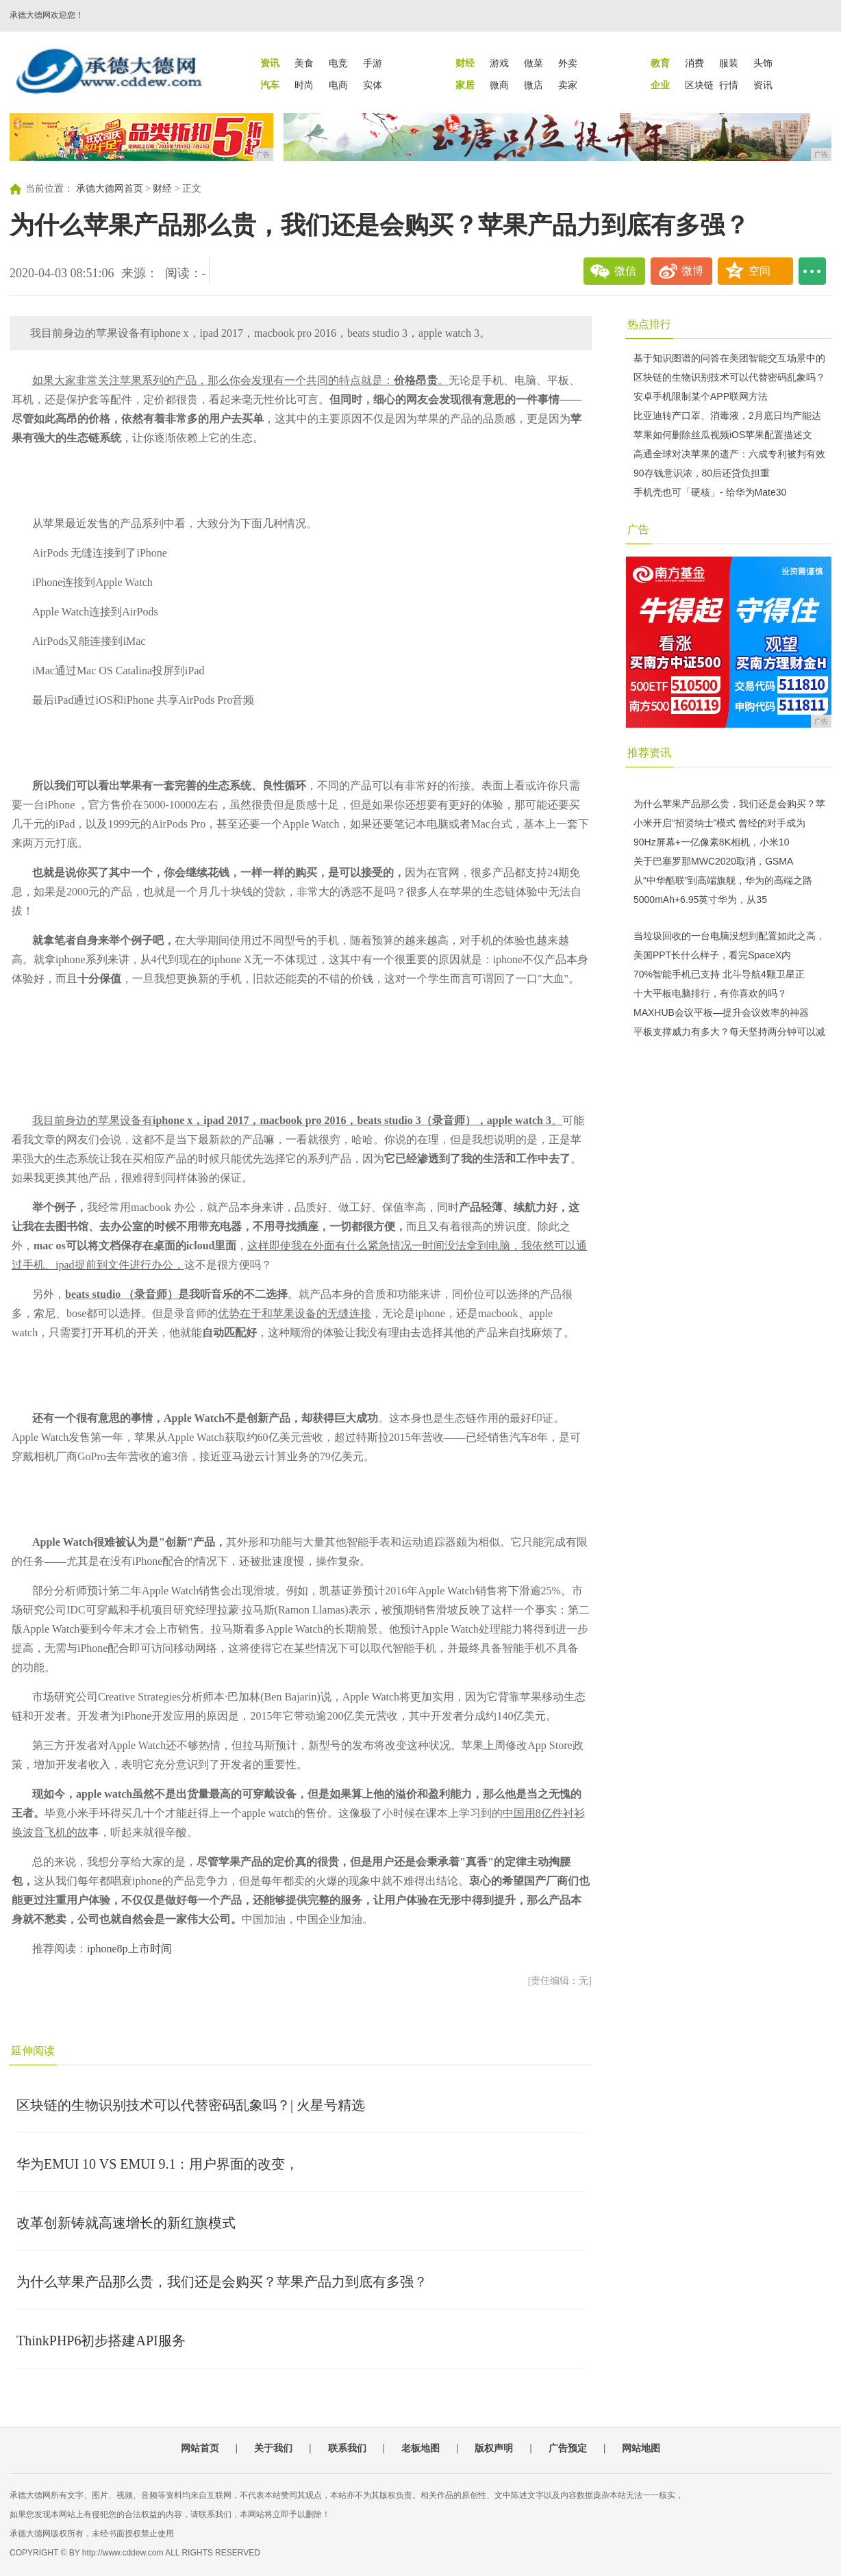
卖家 (567, 84)
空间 (759, 271)
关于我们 (273, 2448)
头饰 (763, 63)
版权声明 (494, 2448)
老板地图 (420, 2448)
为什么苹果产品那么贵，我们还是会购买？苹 (729, 803)
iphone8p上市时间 (129, 1948)
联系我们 (347, 2448)
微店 (533, 84)
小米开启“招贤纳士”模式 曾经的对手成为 (719, 822)
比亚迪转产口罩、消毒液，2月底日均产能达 (727, 415)
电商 (338, 84)
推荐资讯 (649, 752)
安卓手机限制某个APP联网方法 (700, 396)
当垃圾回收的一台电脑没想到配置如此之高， (729, 935)
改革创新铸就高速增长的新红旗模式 (126, 2222)
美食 (304, 63)
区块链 (699, 84)
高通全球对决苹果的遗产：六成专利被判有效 (729, 453)
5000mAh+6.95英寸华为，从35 (700, 899)
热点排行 (649, 324)
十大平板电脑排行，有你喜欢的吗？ (710, 993)
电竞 (338, 63)
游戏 (499, 63)
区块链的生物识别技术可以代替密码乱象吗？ (729, 377)
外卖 (567, 63)
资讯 (763, 84)
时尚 (304, 84)
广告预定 (568, 2448)
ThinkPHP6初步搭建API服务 (101, 2340)
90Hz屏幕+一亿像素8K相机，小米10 (711, 842)
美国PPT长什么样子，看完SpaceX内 (712, 954)
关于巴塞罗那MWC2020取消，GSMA (713, 861)
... (812, 271)
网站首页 (200, 2448)
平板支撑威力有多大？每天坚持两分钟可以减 (729, 1031)
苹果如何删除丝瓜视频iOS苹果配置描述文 (722, 434)
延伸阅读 (33, 2050)
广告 (638, 529)
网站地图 (641, 2448)
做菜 (533, 63)
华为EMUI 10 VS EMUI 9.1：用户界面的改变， (157, 2163)
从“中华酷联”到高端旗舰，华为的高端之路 (722, 880)
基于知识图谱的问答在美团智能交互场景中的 (729, 358)
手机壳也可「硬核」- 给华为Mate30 (709, 492)
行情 (728, 84)
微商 (499, 84)
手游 (372, 63)
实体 (372, 84)
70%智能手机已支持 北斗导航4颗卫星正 (719, 974)
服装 (728, 63)
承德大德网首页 (109, 188)
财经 (162, 188)
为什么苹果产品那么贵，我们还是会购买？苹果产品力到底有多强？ (221, 2281)
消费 (694, 63)
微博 (692, 271)
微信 (625, 271)
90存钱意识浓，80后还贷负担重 (701, 473)
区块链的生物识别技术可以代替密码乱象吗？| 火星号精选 (190, 2105)
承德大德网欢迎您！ (47, 15)
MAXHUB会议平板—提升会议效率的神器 (721, 1012)
